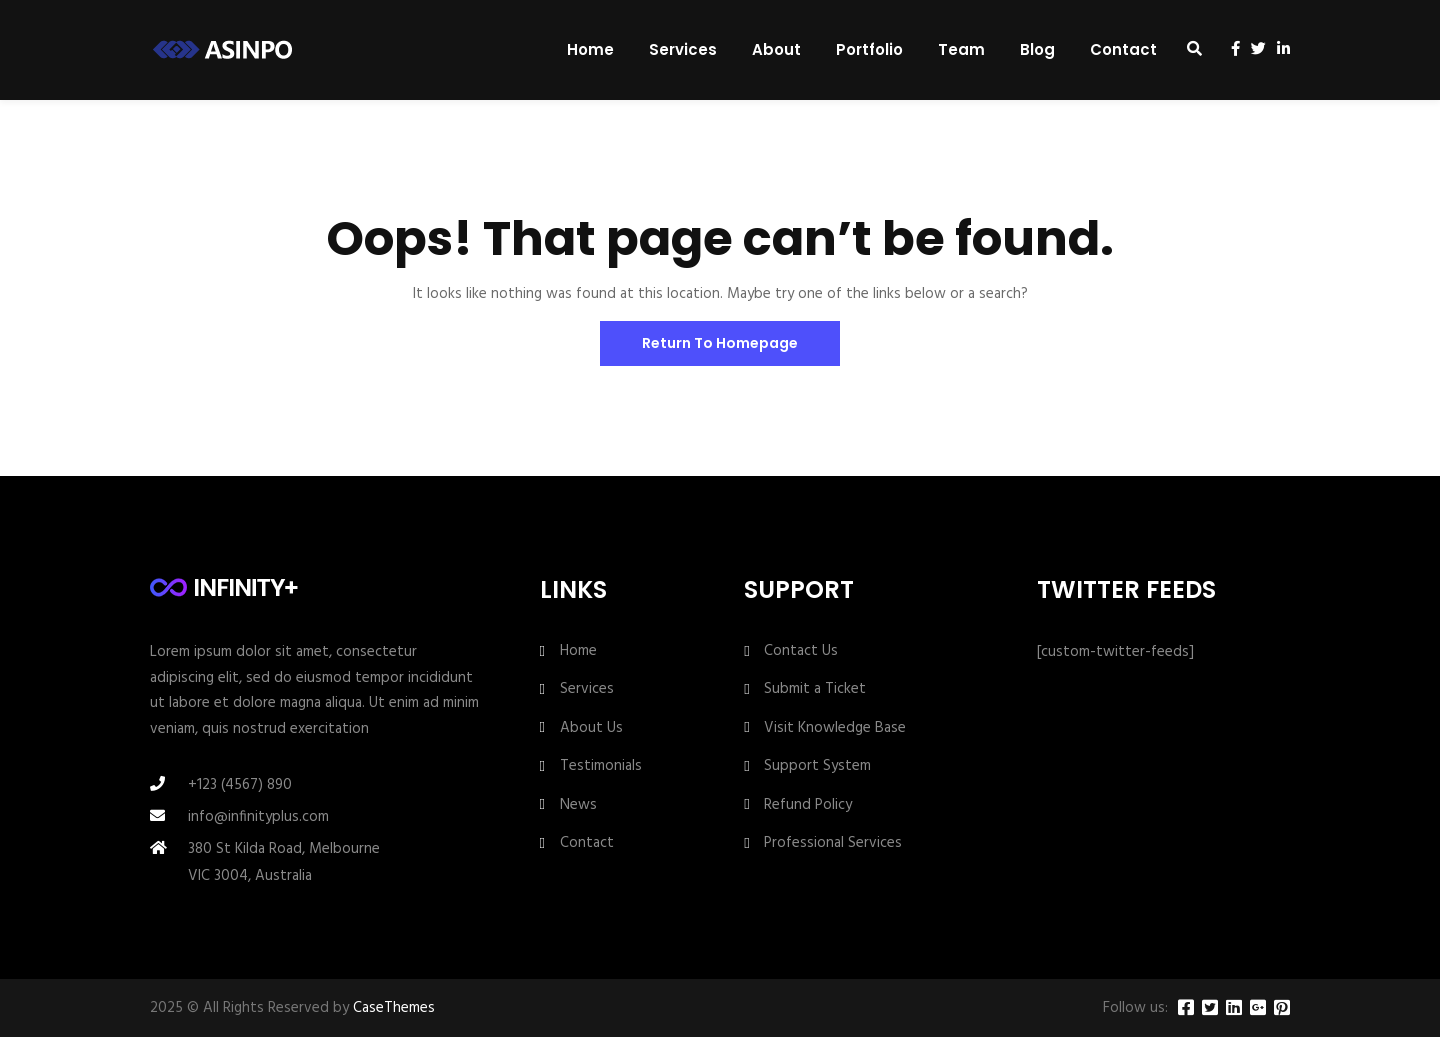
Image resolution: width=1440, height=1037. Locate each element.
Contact (1123, 49)
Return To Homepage (720, 343)
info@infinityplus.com (258, 817)
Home (590, 49)
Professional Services (833, 843)
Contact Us (801, 651)
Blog (1037, 49)
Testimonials (601, 766)
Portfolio (869, 49)
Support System (817, 766)
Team (961, 49)
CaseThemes (394, 1008)
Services (683, 49)
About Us (591, 728)
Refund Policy (808, 805)
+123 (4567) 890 (240, 785)
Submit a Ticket (815, 689)
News (578, 805)
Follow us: (1135, 1008)
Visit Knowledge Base (835, 728)
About (776, 49)
